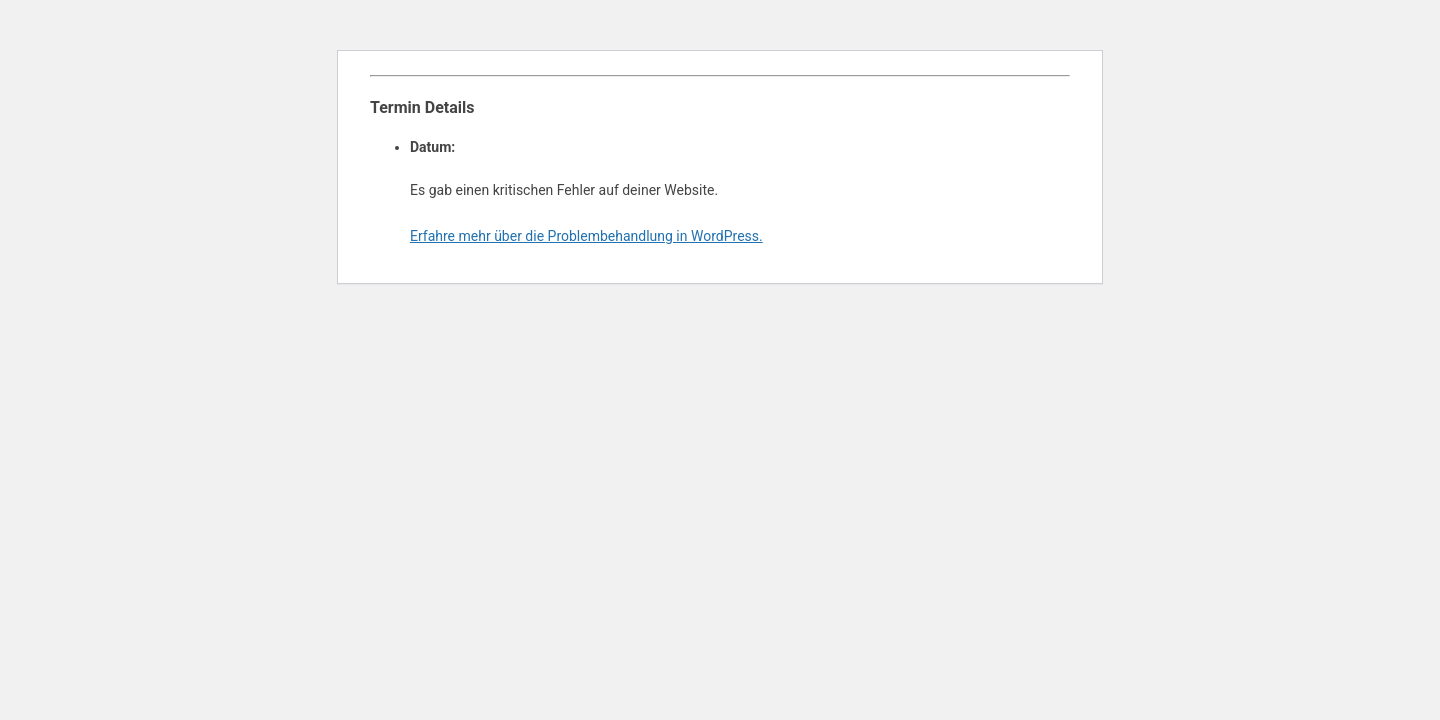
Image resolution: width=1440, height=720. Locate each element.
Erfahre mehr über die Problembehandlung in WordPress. (586, 236)
